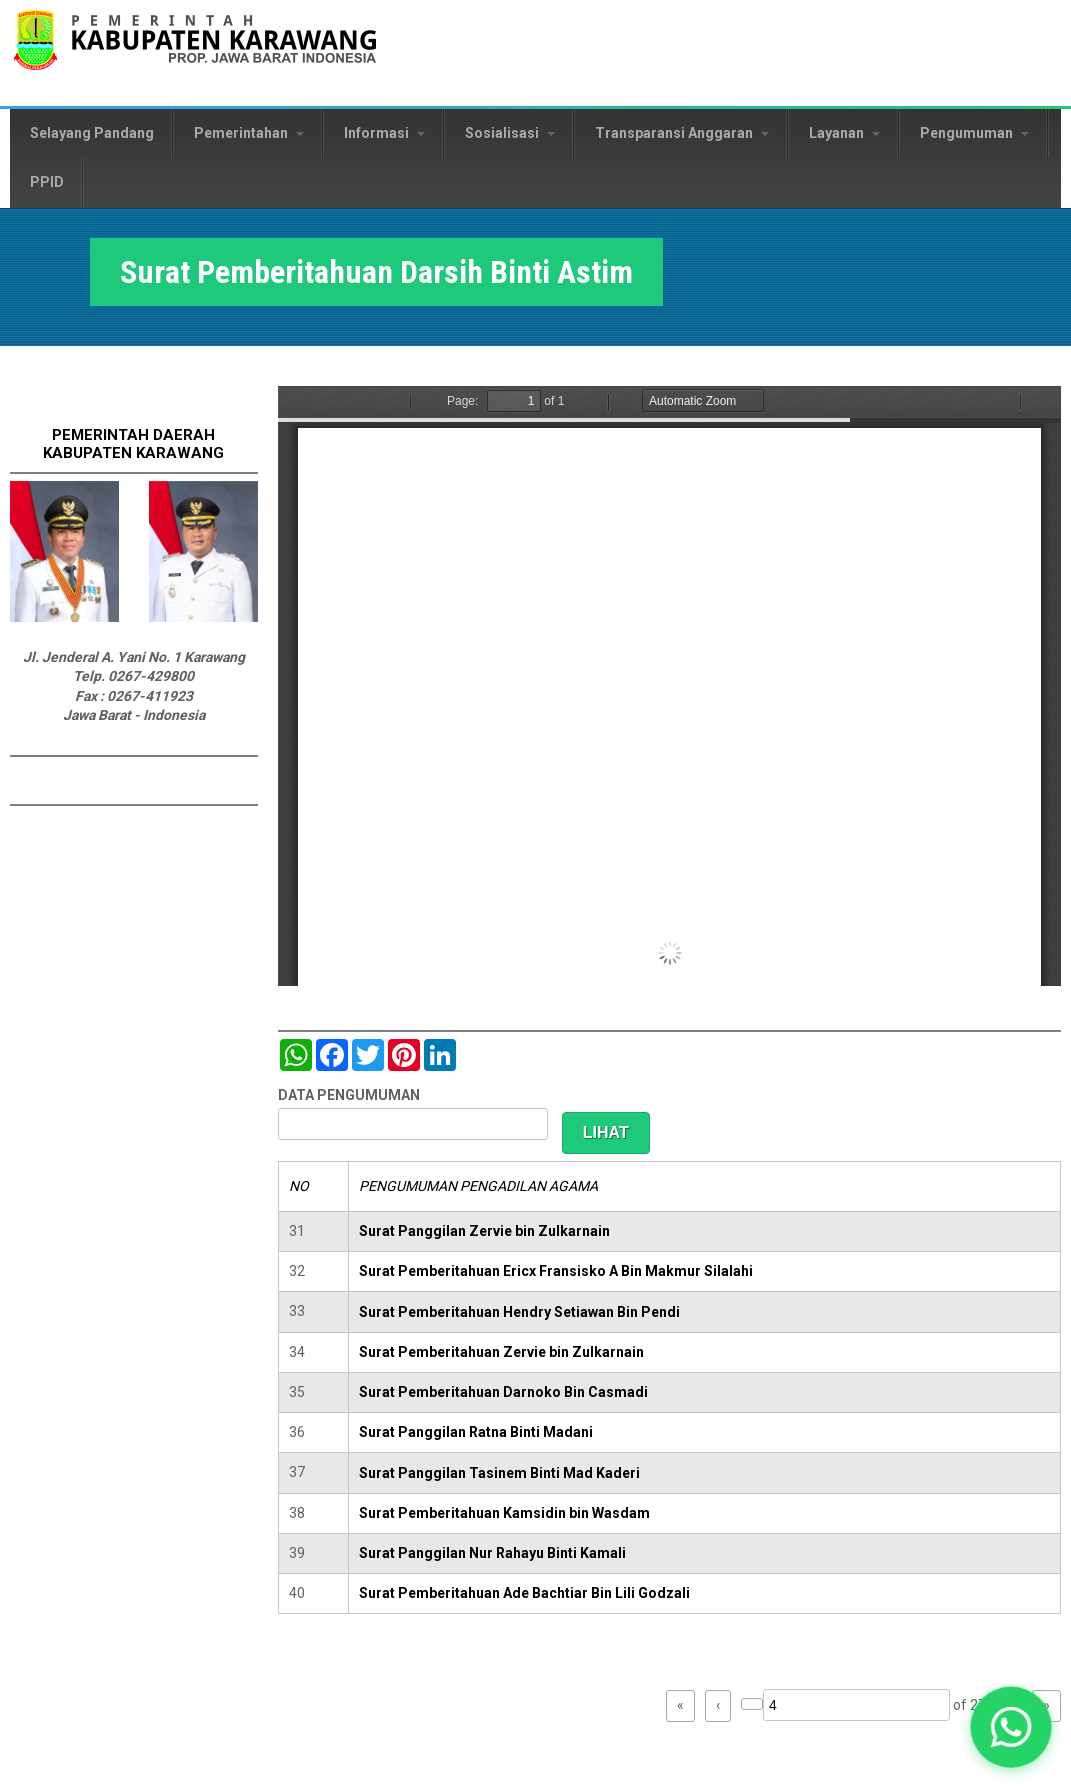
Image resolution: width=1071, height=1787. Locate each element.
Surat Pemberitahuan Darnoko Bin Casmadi (503, 1392)
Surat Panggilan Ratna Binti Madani (476, 1432)
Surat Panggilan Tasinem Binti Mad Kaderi (499, 1473)
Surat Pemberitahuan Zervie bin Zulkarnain (501, 1352)
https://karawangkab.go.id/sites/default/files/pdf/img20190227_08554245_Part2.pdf (669, 686)
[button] (1011, 1727)
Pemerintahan (249, 133)
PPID (47, 182)
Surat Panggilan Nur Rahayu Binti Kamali (492, 1553)
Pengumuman (974, 133)
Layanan (844, 133)
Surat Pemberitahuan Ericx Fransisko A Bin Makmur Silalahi (556, 1271)
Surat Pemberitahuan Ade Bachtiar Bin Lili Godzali (524, 1593)
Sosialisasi (510, 133)
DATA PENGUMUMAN (349, 1095)
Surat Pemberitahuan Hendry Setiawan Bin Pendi (519, 1312)
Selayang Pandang (92, 133)
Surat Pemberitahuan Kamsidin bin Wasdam (504, 1513)
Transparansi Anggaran (682, 133)
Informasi (384, 133)
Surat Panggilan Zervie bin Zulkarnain (484, 1231)
